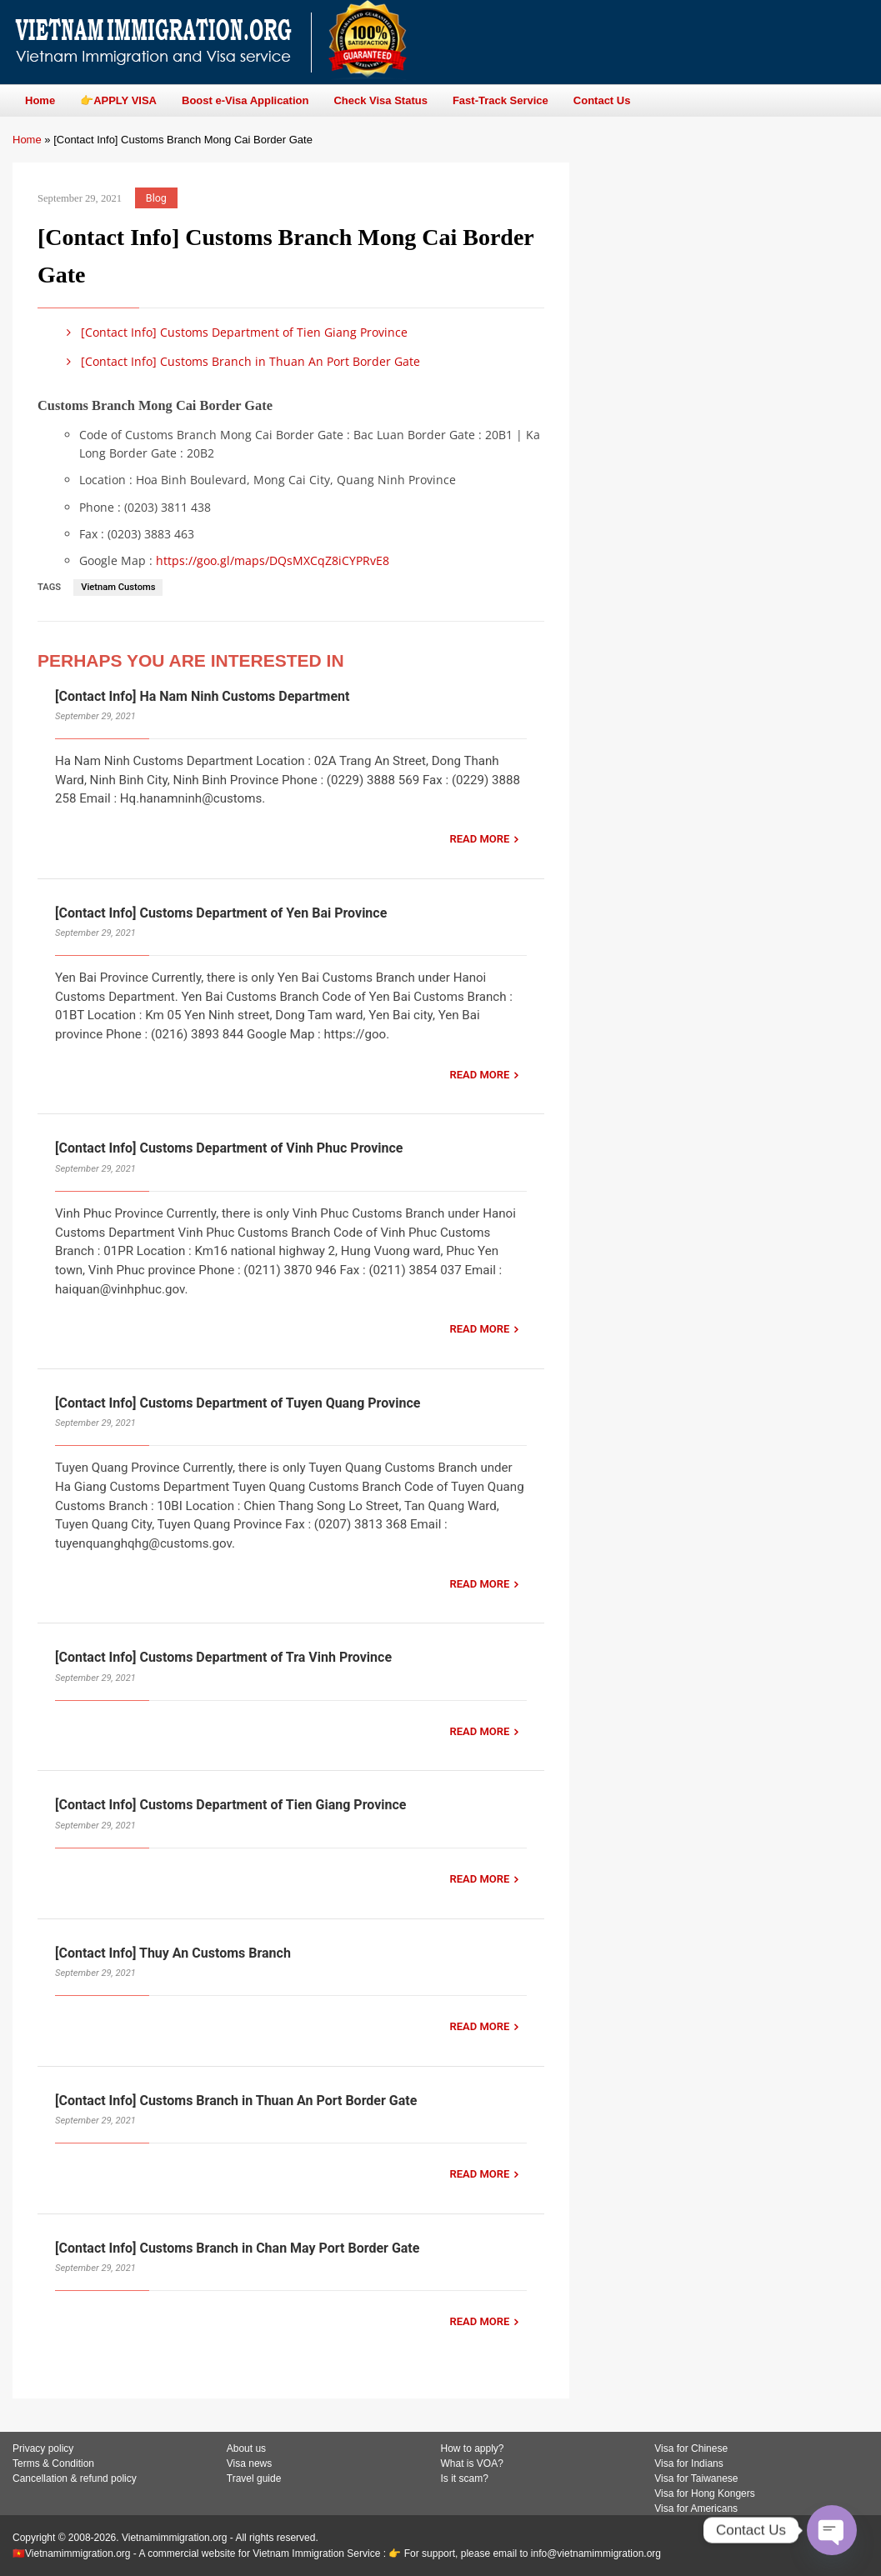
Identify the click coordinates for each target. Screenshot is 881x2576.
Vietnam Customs (118, 587)
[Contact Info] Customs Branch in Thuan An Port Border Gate (240, 361)
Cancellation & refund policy (75, 2478)
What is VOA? (472, 2463)
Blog (156, 198)
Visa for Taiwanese (696, 2478)
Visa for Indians (688, 2463)
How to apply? (472, 2448)
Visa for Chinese (691, 2448)
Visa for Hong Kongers (704, 2493)
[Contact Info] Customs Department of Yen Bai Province (221, 913)
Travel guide (254, 2478)
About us (246, 2448)
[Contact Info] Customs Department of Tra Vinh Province (223, 1657)
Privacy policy (43, 2448)
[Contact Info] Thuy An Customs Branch (173, 1953)
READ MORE (479, 839)
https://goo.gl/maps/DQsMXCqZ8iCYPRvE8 (272, 560)
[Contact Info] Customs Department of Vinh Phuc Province (229, 1148)
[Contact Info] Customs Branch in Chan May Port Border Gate (237, 2248)
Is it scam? (464, 2478)
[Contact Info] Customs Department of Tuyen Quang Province (237, 1403)
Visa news (249, 2463)
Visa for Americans (696, 2508)
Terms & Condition (53, 2463)
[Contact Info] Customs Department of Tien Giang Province (234, 332)
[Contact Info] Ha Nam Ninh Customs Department (202, 696)
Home (27, 139)
